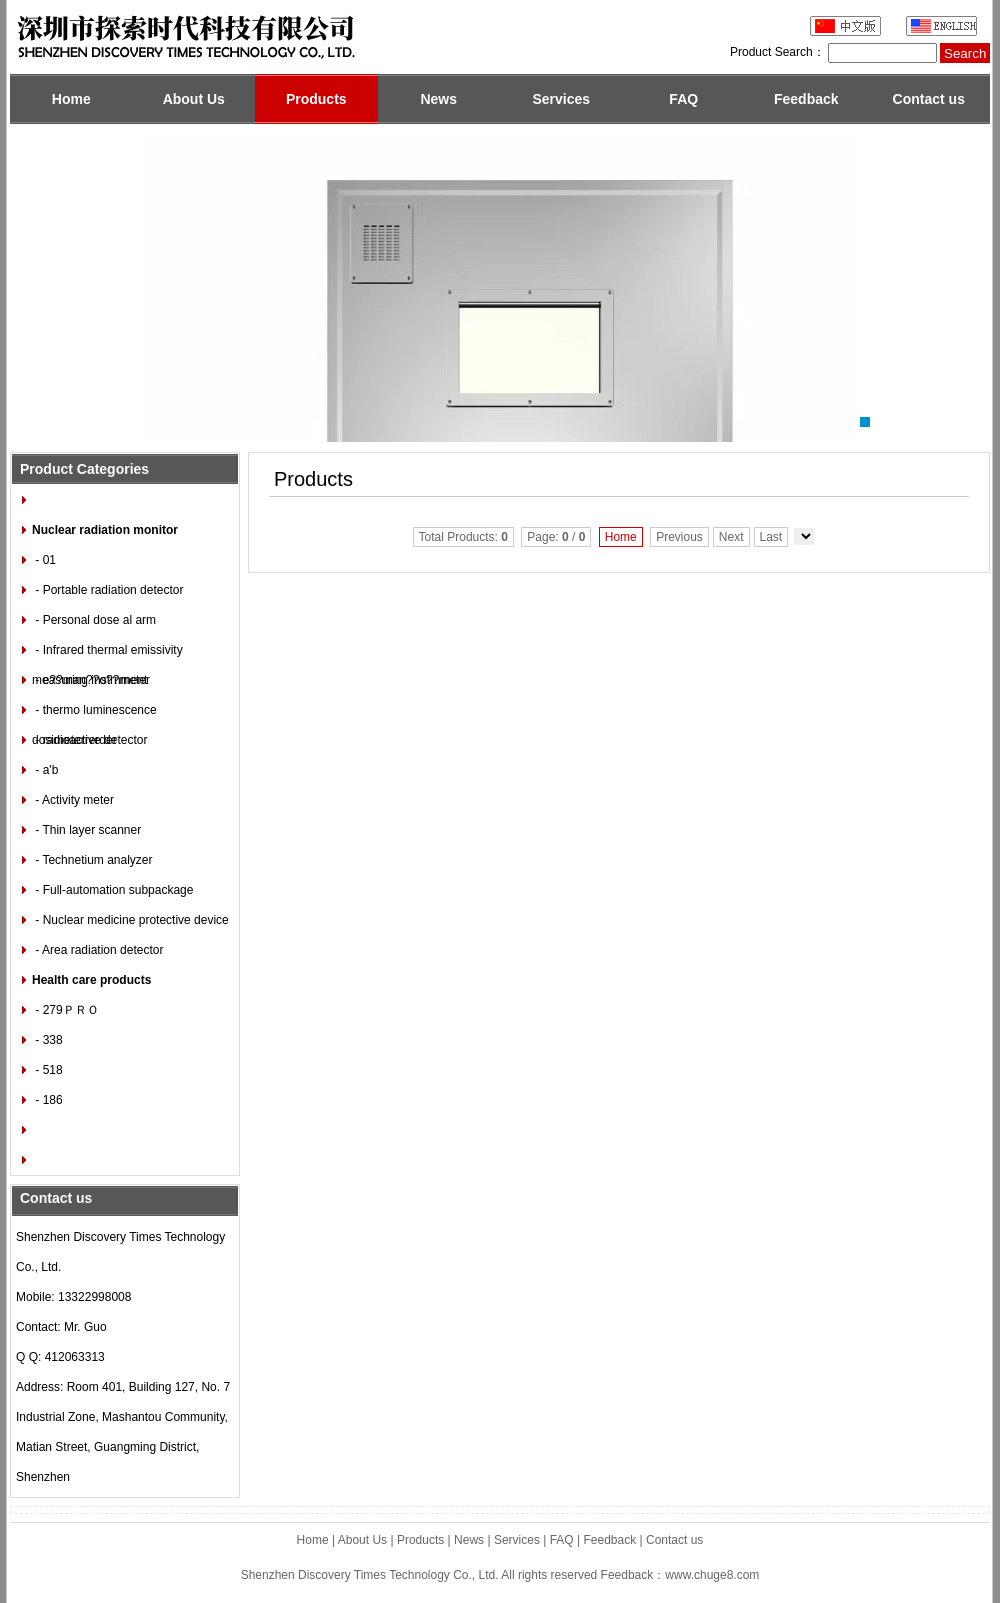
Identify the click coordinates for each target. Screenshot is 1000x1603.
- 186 (47, 1100)
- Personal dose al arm (94, 620)
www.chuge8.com (712, 1575)
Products (316, 99)
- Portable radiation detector (107, 590)
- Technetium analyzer (92, 860)
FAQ (683, 99)
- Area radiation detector (97, 950)
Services (561, 99)
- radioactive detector (89, 740)
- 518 (47, 1070)
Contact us (929, 99)
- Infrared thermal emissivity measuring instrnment (107, 654)
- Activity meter (73, 800)
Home (71, 99)
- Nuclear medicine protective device (130, 920)
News (438, 99)
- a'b (45, 770)
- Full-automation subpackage (112, 890)
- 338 (47, 1040)
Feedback (806, 99)
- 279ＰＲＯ (65, 1010)
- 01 (44, 560)
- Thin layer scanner (86, 830)
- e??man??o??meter (91, 680)
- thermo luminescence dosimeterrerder (94, 714)
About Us (194, 99)
